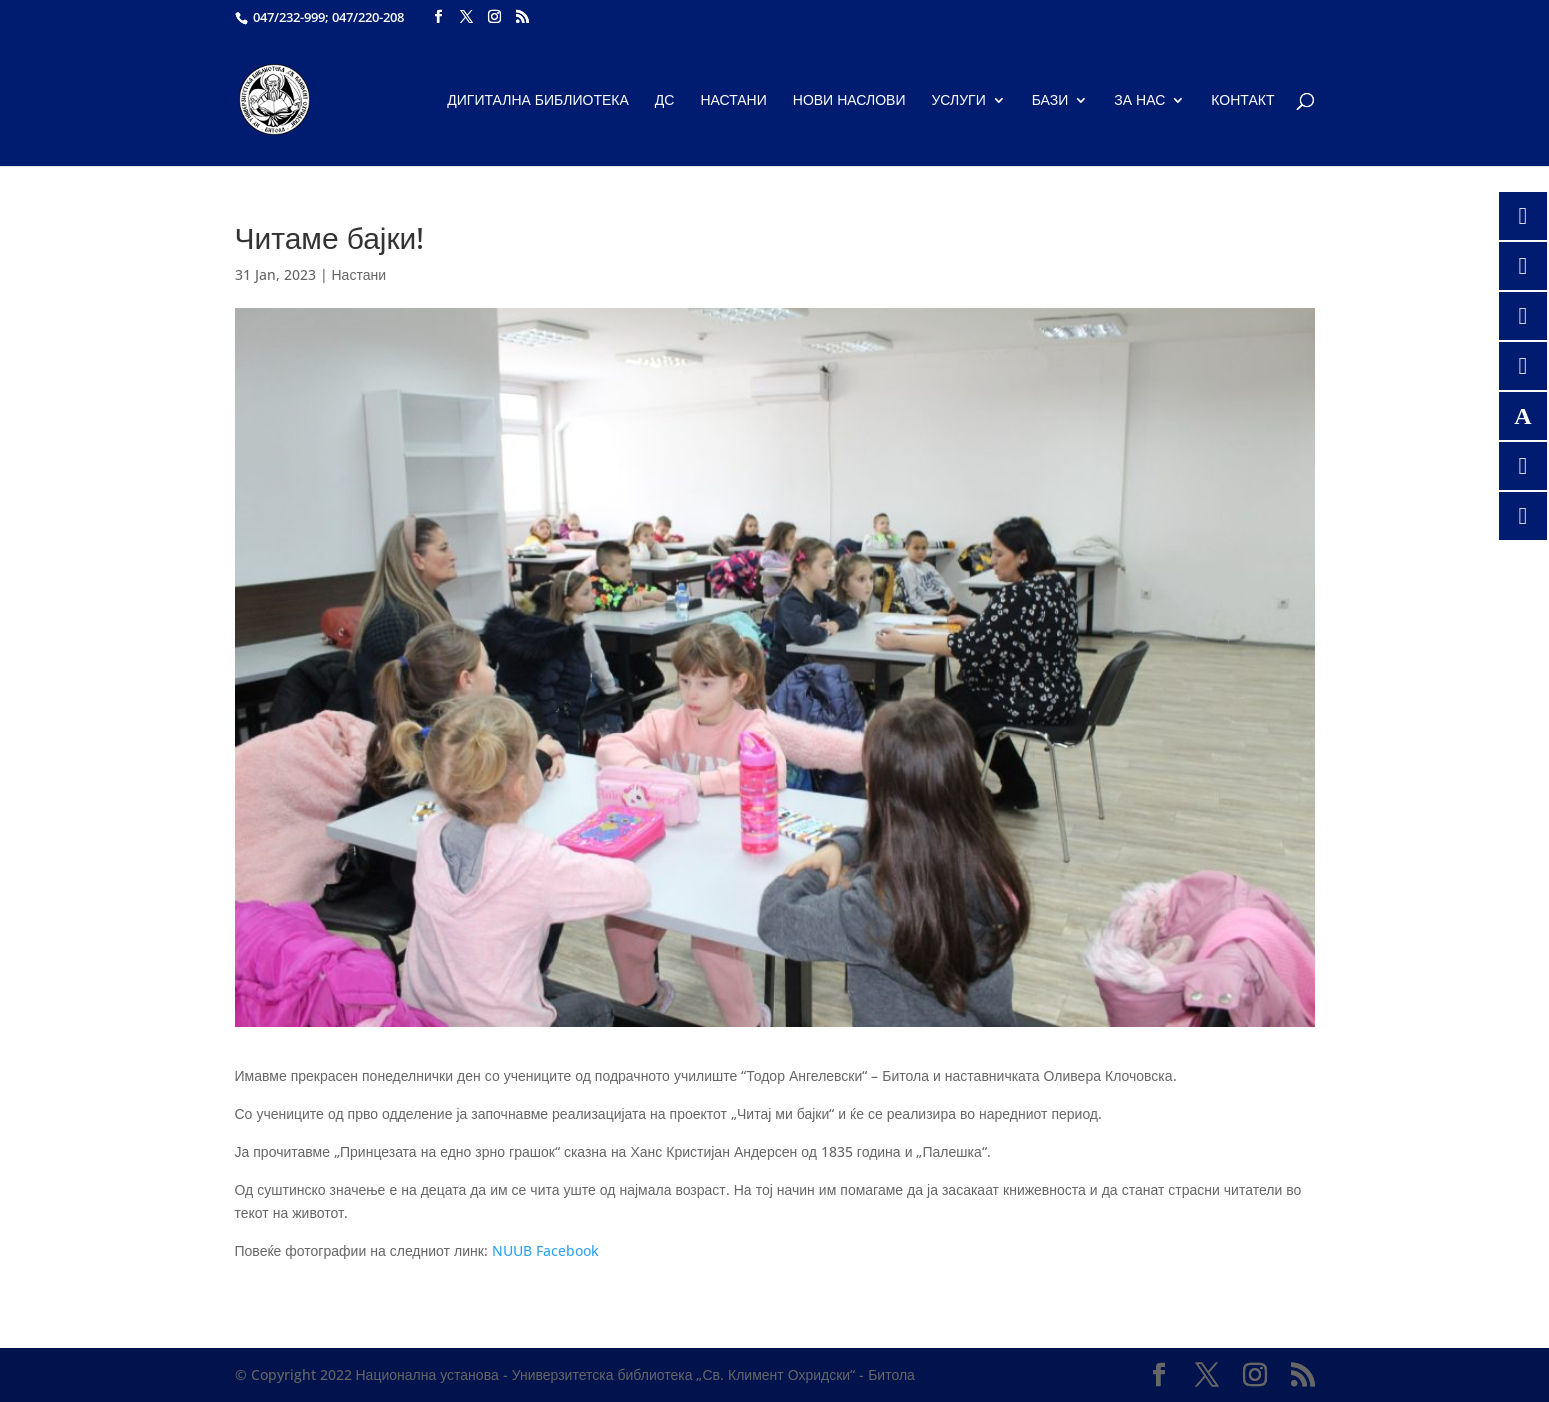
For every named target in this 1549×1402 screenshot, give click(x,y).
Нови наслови (849, 101)
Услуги (958, 101)
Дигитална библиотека (538, 101)
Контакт (1242, 101)
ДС (665, 101)
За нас (1139, 101)
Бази (1050, 101)
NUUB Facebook (545, 1250)
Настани (733, 101)
